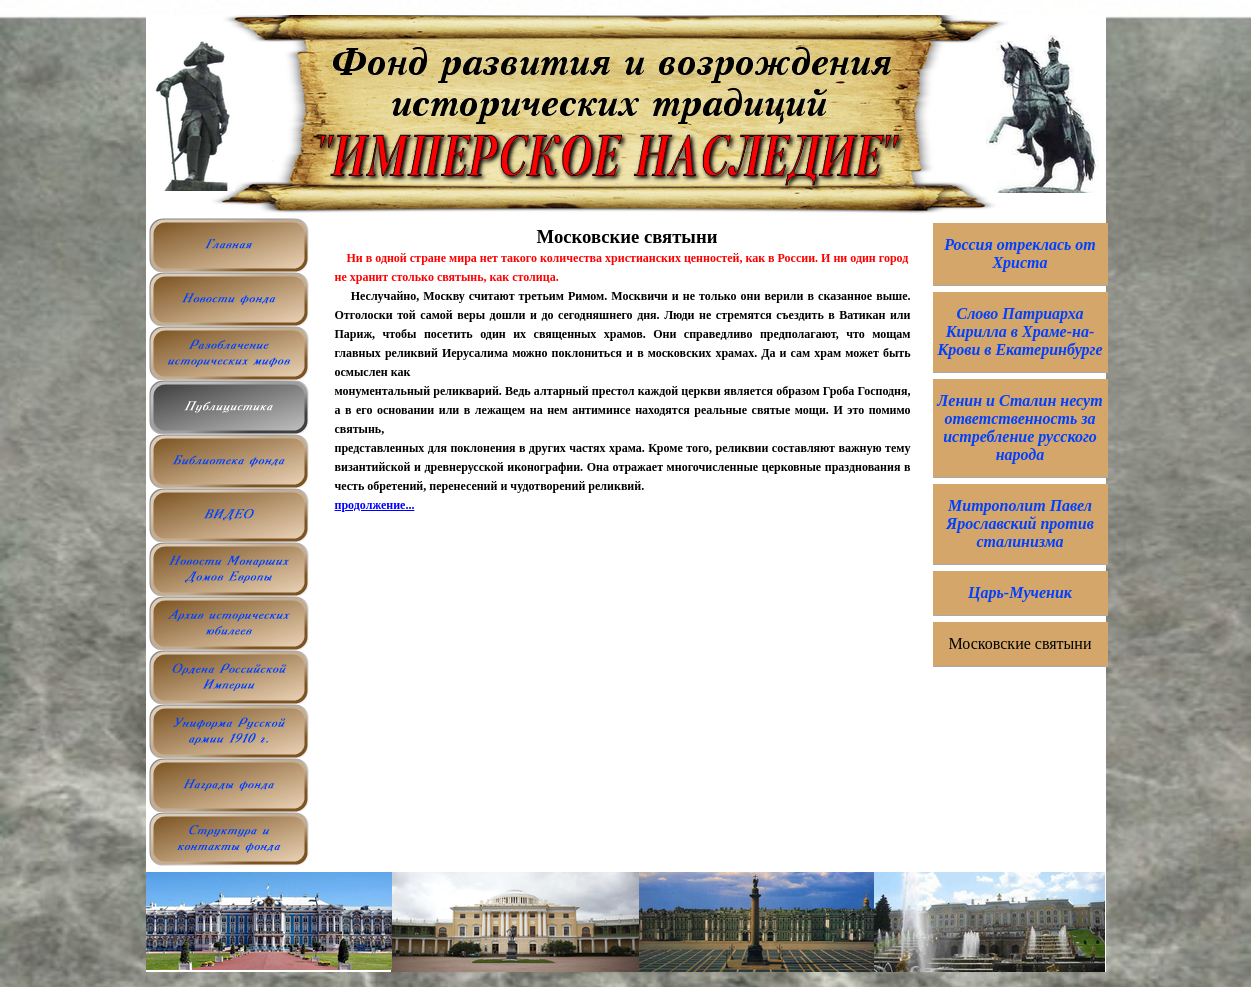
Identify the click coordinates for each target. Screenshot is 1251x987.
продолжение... (375, 505)
